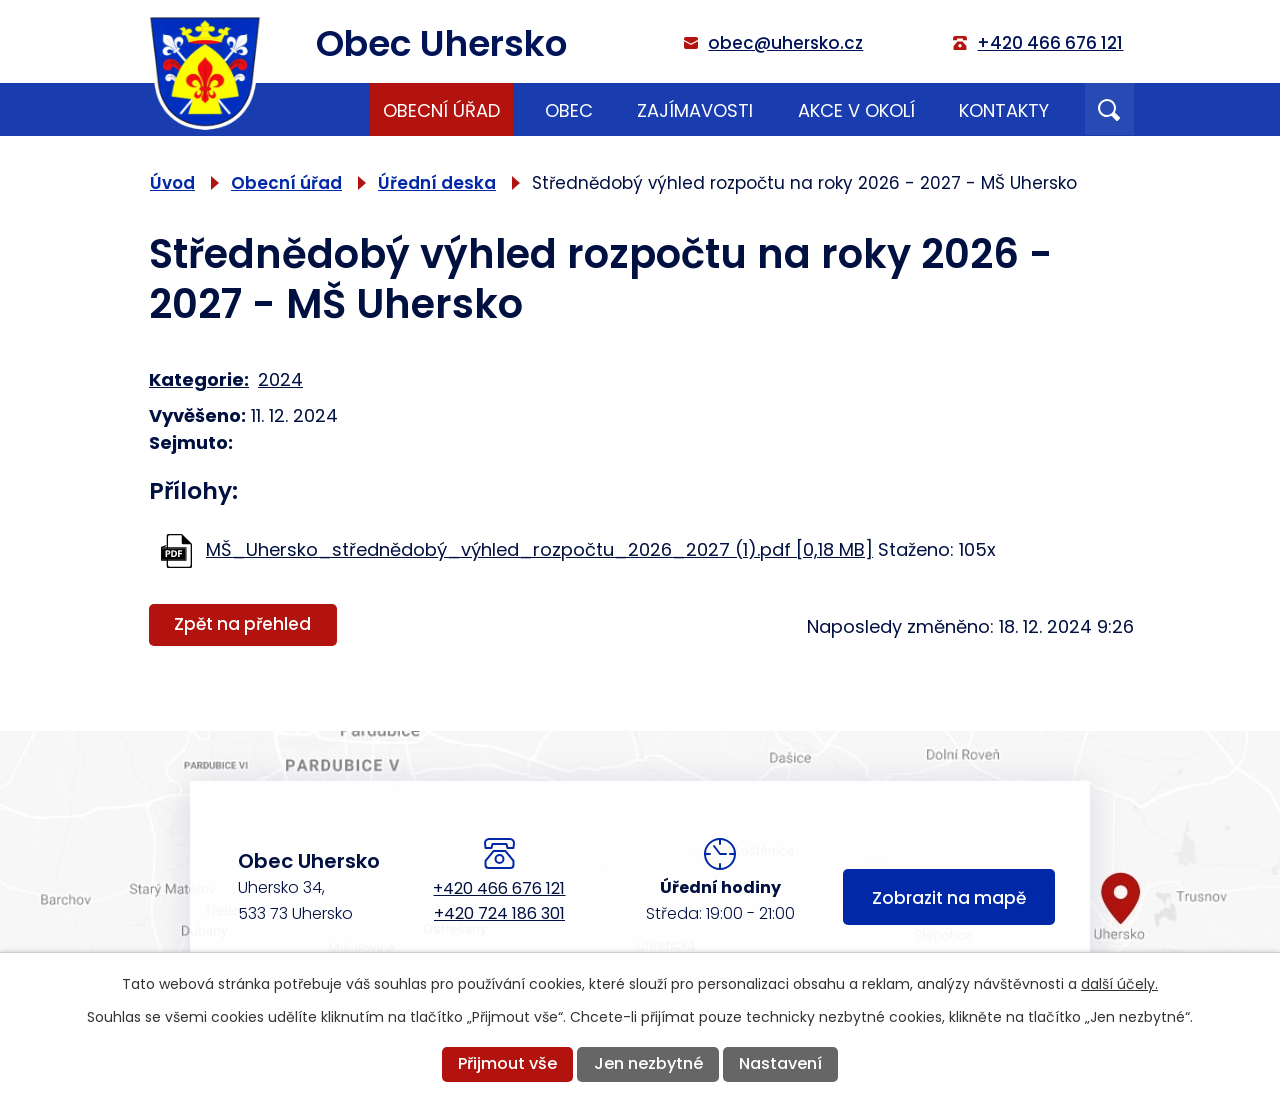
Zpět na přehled (242, 624)
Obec (569, 110)
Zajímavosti (695, 110)
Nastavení (780, 1063)
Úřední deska (437, 183)
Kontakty (1004, 110)
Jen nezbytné (648, 1063)
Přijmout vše (507, 1063)
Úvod (326, 109)
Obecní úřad (441, 110)
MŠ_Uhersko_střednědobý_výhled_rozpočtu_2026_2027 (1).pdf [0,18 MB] (539, 549)
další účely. (1119, 984)
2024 (280, 379)
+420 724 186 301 (499, 913)
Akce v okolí (856, 110)
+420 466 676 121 (499, 888)
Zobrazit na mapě (949, 898)
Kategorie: (199, 379)
